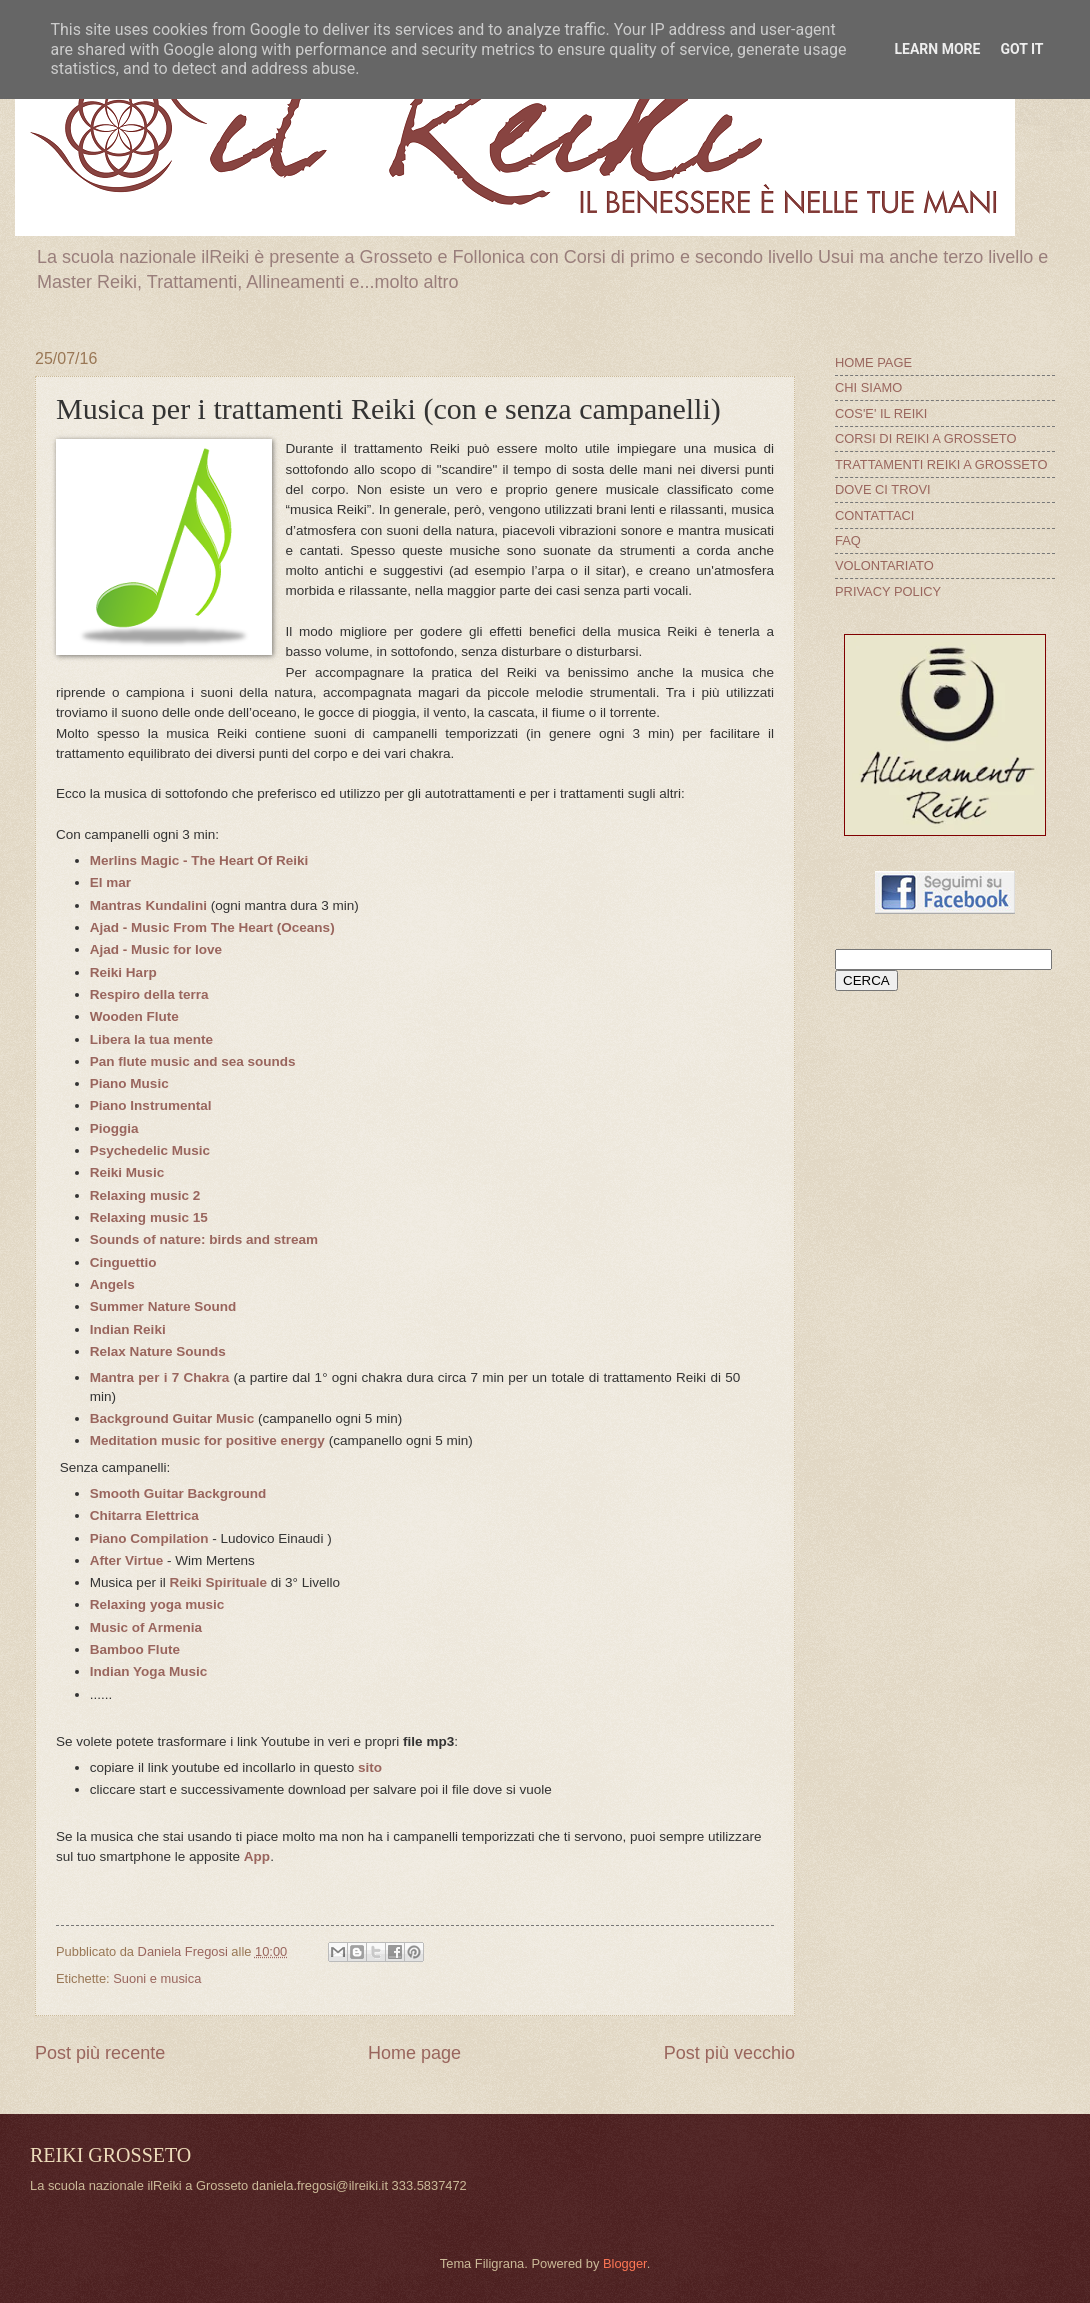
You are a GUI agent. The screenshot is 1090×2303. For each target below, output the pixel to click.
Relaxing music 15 (149, 1217)
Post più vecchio (729, 2053)
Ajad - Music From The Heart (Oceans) (212, 927)
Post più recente (100, 2053)
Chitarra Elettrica (144, 1515)
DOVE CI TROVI (883, 489)
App (257, 1856)
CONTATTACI (874, 515)
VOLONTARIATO (884, 565)
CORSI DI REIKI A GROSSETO (926, 438)
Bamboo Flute (135, 1649)
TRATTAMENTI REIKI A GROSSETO (941, 464)
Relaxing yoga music (157, 1604)
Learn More (937, 49)
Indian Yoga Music (148, 1671)
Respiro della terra (149, 994)
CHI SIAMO (868, 387)
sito (370, 1767)
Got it (1021, 49)
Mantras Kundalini (148, 905)
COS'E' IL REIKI (881, 413)
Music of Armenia (146, 1627)
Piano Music (129, 1083)
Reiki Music (127, 1172)
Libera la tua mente (151, 1039)
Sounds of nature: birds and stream (204, 1239)
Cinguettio (123, 1262)
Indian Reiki (128, 1329)
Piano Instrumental (151, 1105)
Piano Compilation (149, 1538)
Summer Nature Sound (163, 1306)
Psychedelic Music (150, 1150)
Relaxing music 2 (145, 1195)
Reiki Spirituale (218, 1582)
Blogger (625, 2263)
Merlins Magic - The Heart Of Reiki (199, 860)
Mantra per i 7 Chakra (159, 1377)
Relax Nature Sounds (158, 1351)
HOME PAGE (873, 362)
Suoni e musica (157, 1978)
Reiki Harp (123, 972)
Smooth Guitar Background (178, 1493)
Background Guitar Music (172, 1418)
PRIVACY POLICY (888, 591)
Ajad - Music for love (156, 949)
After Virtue (126, 1560)
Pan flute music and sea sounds (193, 1061)
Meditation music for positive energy (207, 1440)
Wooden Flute (134, 1016)
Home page (414, 2053)
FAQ (848, 540)
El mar (110, 882)
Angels (112, 1284)
